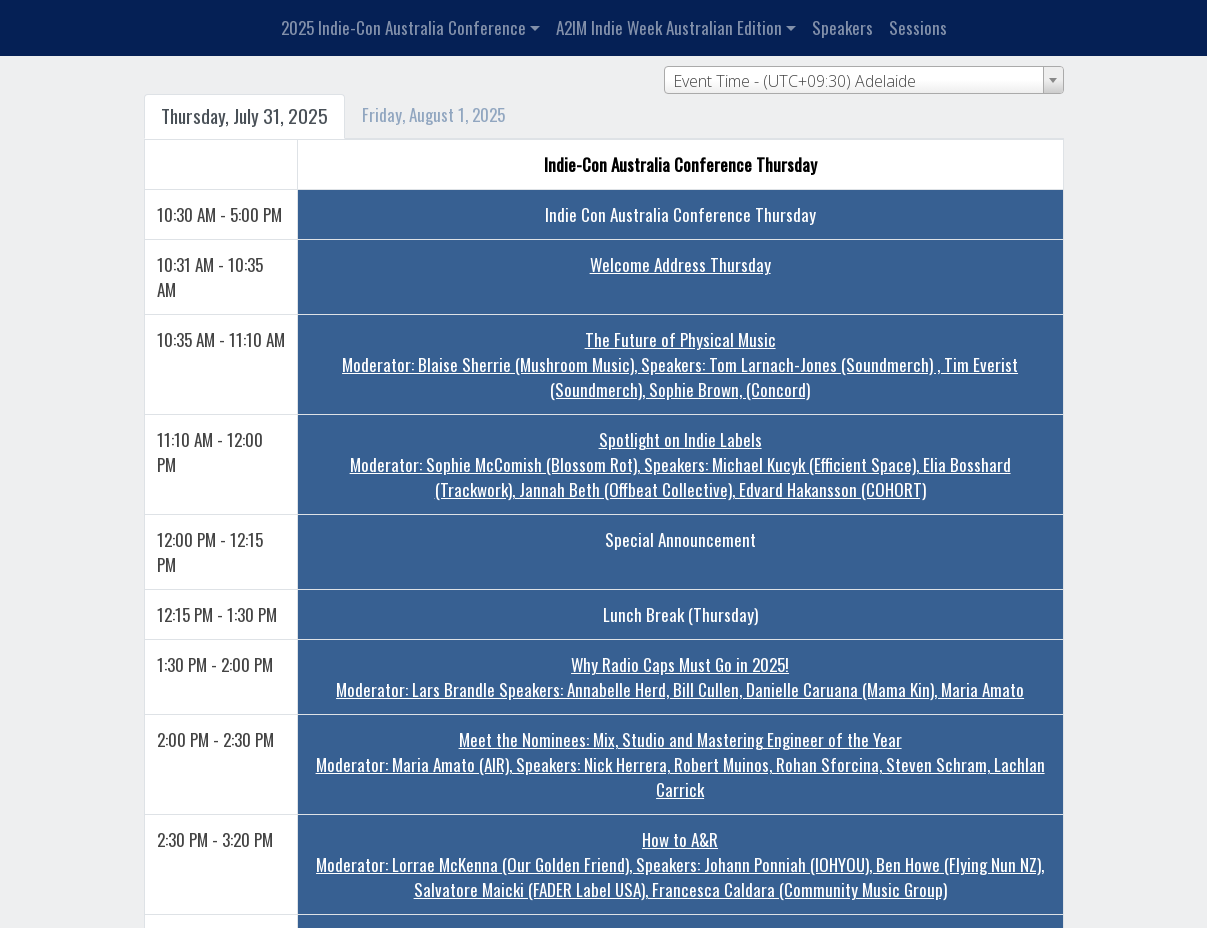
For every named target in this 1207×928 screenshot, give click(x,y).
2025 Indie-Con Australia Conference (403, 27)
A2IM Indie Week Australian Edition (669, 27)
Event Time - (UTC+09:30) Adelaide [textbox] (794, 81)
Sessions (918, 27)
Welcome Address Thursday (680, 264)
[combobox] (864, 80)
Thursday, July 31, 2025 (244, 115)
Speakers (842, 27)
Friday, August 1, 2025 (433, 114)
